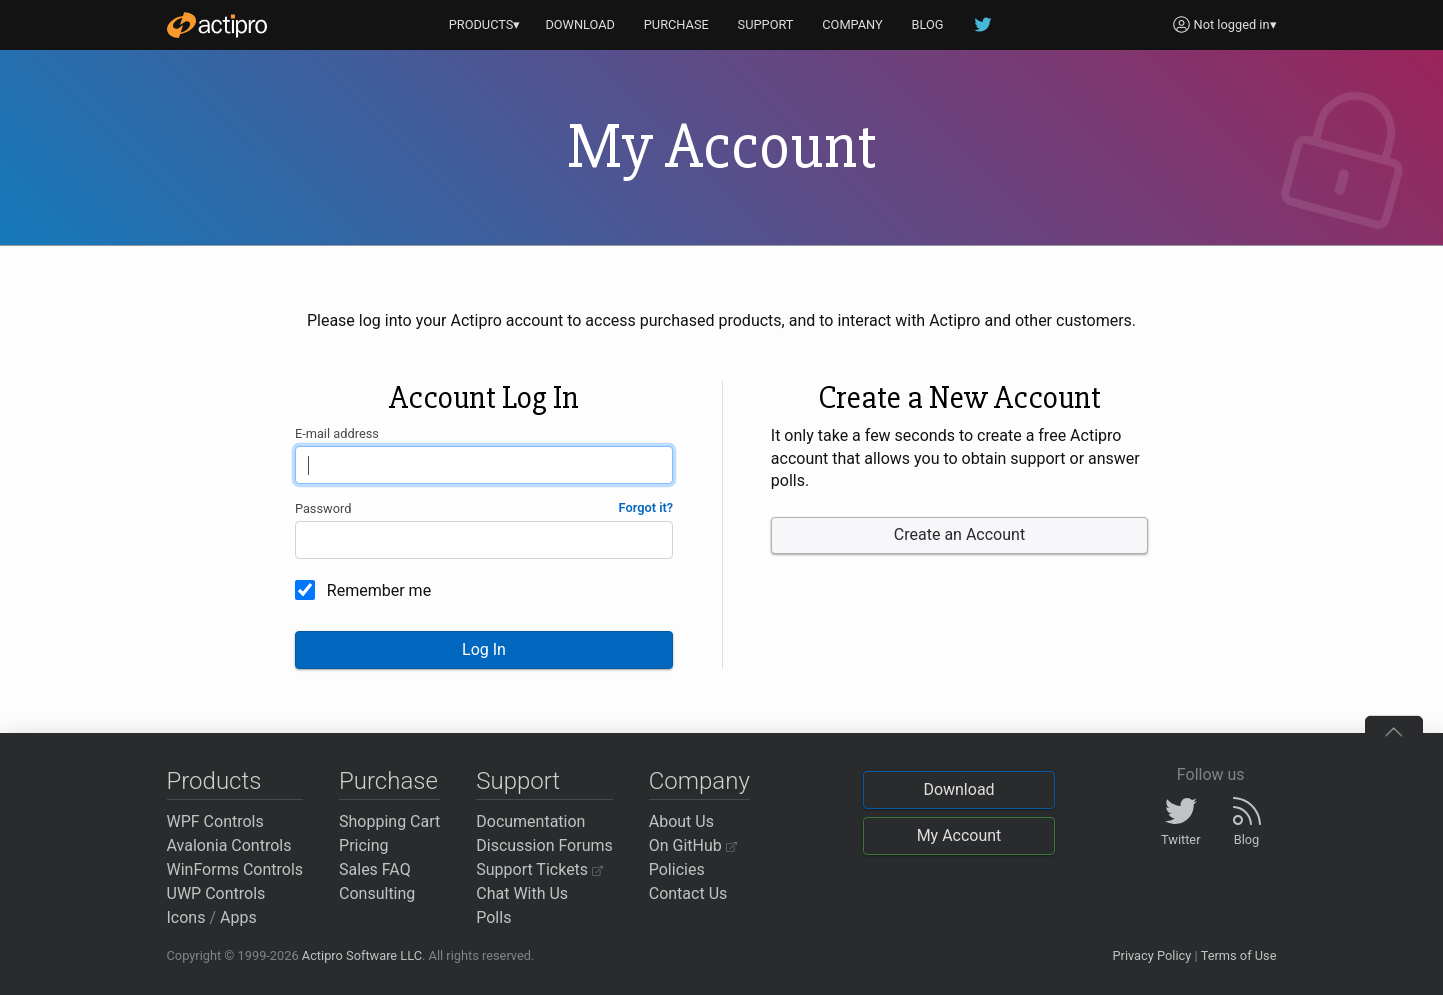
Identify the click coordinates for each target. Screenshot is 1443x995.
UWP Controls (216, 893)
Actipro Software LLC (362, 955)
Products (214, 781)
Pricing (364, 845)
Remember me (379, 590)
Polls (493, 917)
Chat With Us (522, 893)
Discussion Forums (544, 845)
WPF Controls (215, 821)
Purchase (388, 781)
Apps (238, 917)
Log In (484, 649)
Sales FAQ (375, 869)
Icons (186, 917)
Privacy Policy (1151, 955)
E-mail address (337, 433)
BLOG (928, 24)
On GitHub (693, 845)
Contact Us (688, 893)
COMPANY (852, 24)
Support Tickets (539, 869)
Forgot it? (646, 507)
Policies (677, 869)
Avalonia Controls (229, 845)
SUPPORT (766, 24)
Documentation (530, 821)
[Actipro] (217, 25)
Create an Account (959, 534)
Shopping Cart (389, 821)
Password (323, 508)
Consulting (377, 893)
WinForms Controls (235, 869)
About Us (681, 821)
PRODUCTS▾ (485, 24)
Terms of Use (1239, 955)
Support (518, 781)
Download (958, 789)
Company (699, 781)
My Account (959, 835)
